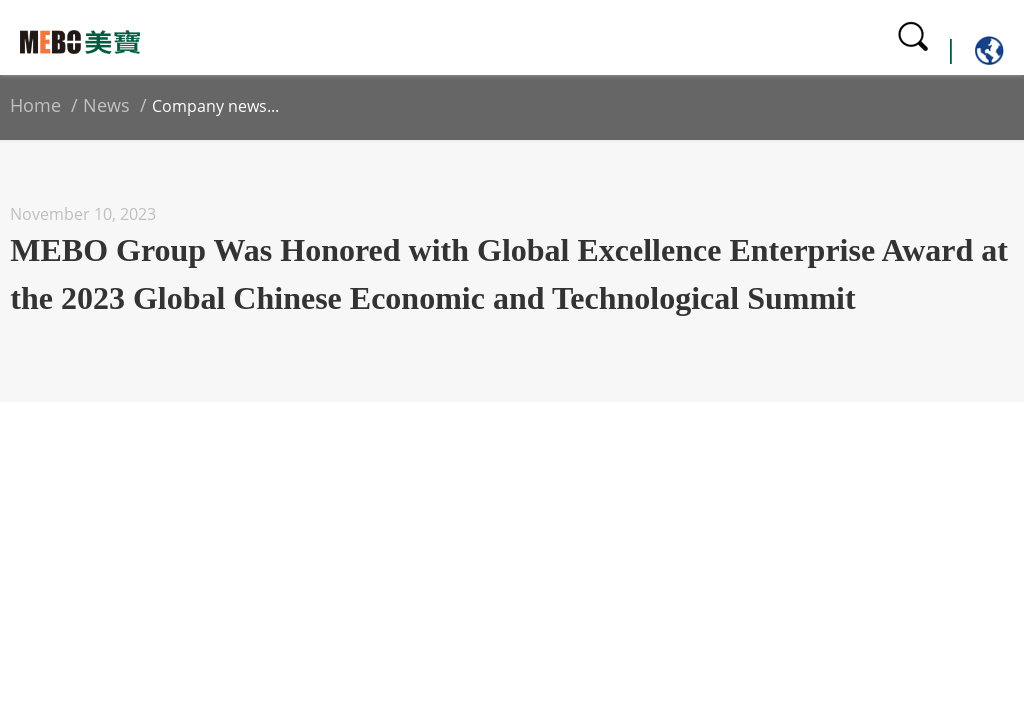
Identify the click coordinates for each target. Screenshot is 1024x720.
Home (35, 105)
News (106, 105)
